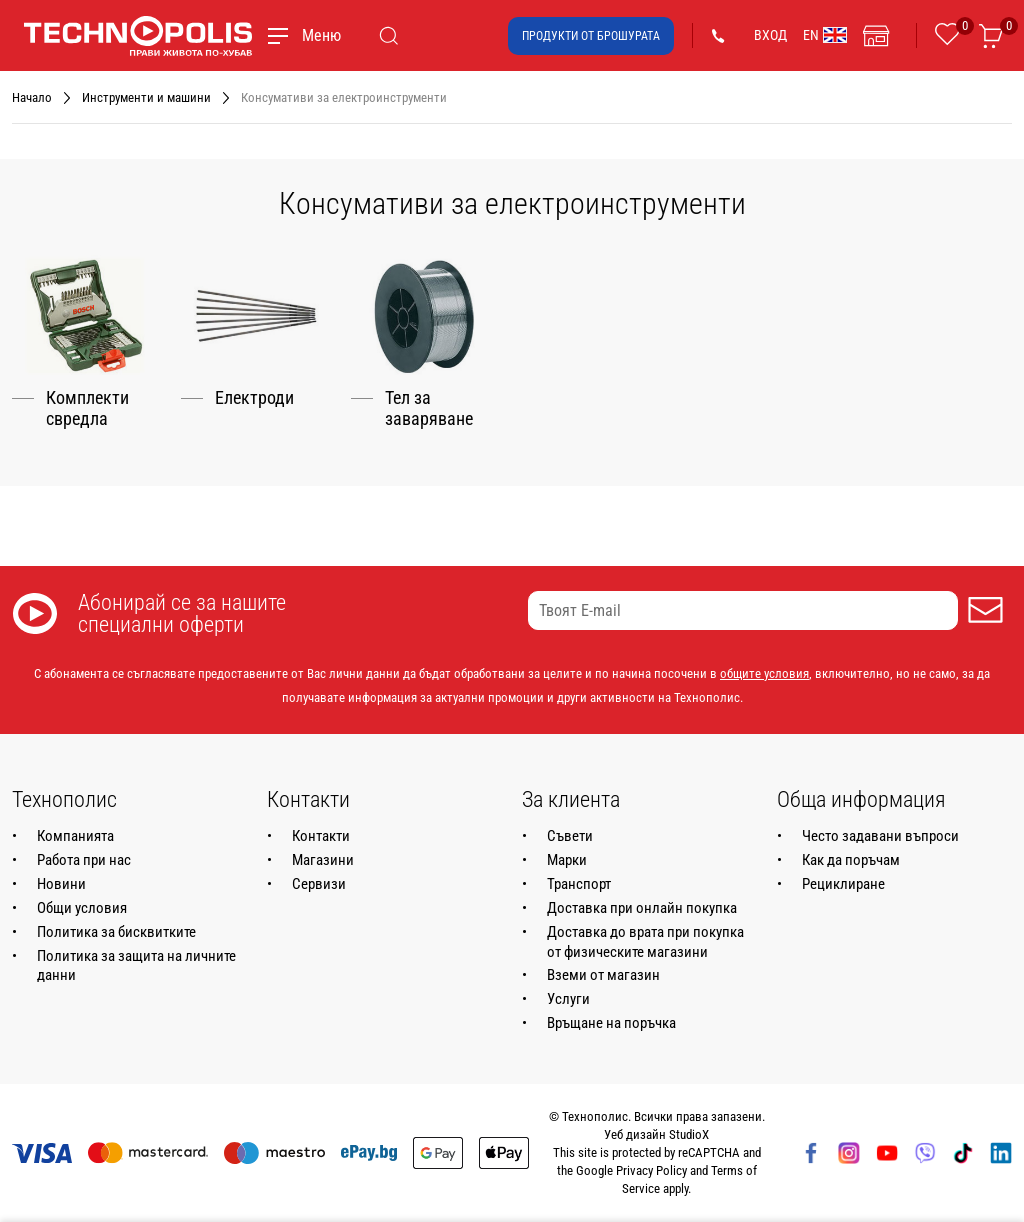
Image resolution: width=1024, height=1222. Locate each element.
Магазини (323, 860)
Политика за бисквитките (116, 932)
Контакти (321, 836)
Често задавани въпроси (880, 836)
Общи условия (82, 908)
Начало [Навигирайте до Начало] (32, 97)
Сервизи (319, 884)
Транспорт (579, 884)
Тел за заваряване (429, 408)
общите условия (764, 673)
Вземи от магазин (603, 975)
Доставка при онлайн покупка (642, 908)
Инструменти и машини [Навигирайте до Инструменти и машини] (146, 97)
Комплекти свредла (87, 408)
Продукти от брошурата (591, 36)
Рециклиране (843, 884)
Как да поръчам (851, 860)
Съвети (570, 836)
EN (825, 35)
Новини (61, 884)
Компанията (75, 836)
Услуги (568, 999)
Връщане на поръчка (611, 1023)
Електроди (254, 398)
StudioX (689, 1134)
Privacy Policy (651, 1170)
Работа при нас (84, 860)
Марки (567, 860)
